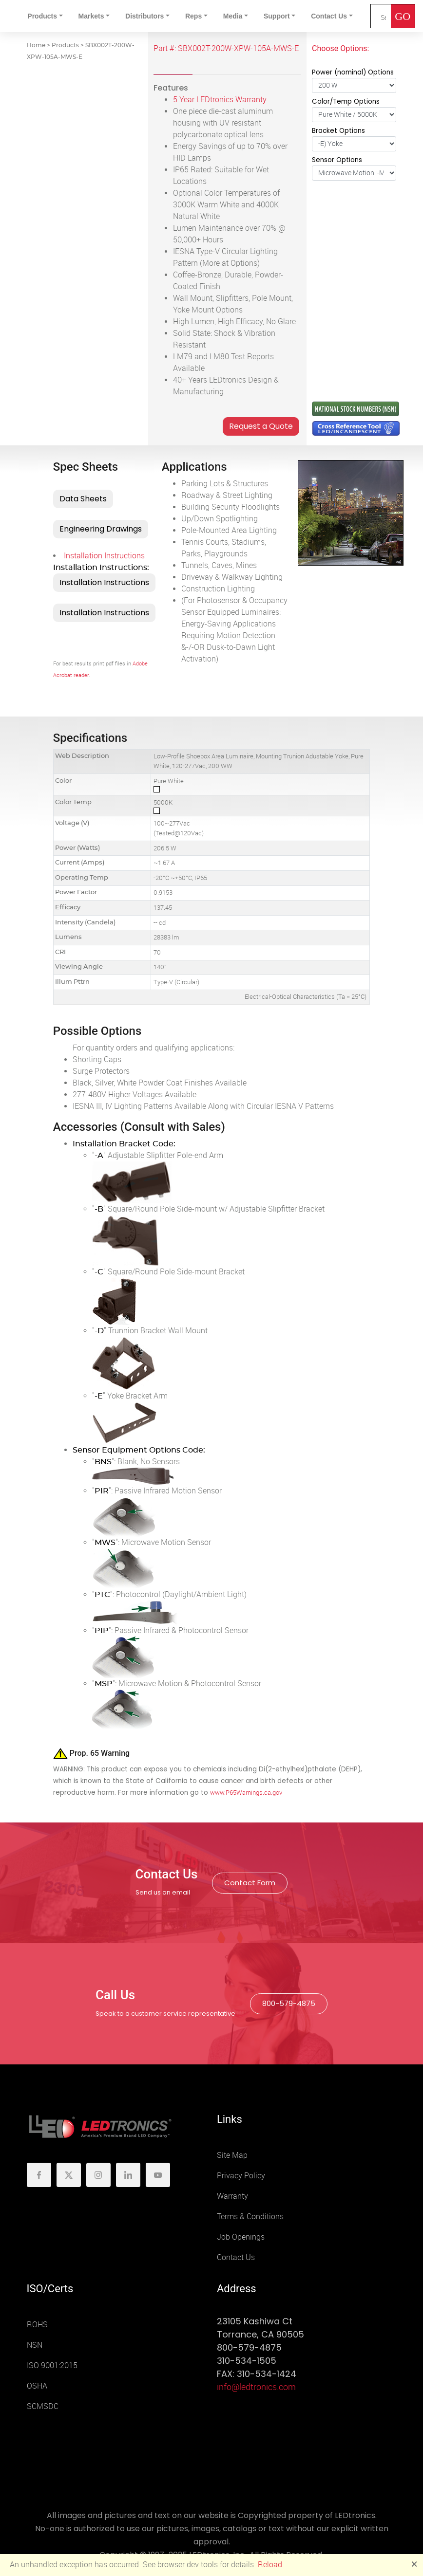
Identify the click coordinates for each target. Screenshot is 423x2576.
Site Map (232, 2155)
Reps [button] (193, 16)
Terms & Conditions (250, 2216)
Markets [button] (91, 16)
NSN (34, 2345)
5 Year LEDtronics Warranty (220, 99)
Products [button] (42, 16)
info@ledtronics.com (256, 2387)
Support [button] (277, 16)
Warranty (232, 2196)
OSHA (37, 2386)
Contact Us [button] (329, 16)
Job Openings (241, 2237)
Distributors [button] (144, 16)
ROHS (37, 2324)
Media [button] (233, 16)
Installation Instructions (104, 555)
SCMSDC (42, 2406)
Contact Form (249, 1882)
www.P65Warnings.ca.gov (246, 1792)
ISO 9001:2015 (52, 2365)
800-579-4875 (288, 2003)
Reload (270, 2564)
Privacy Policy (241, 2175)
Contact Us (236, 2257)
